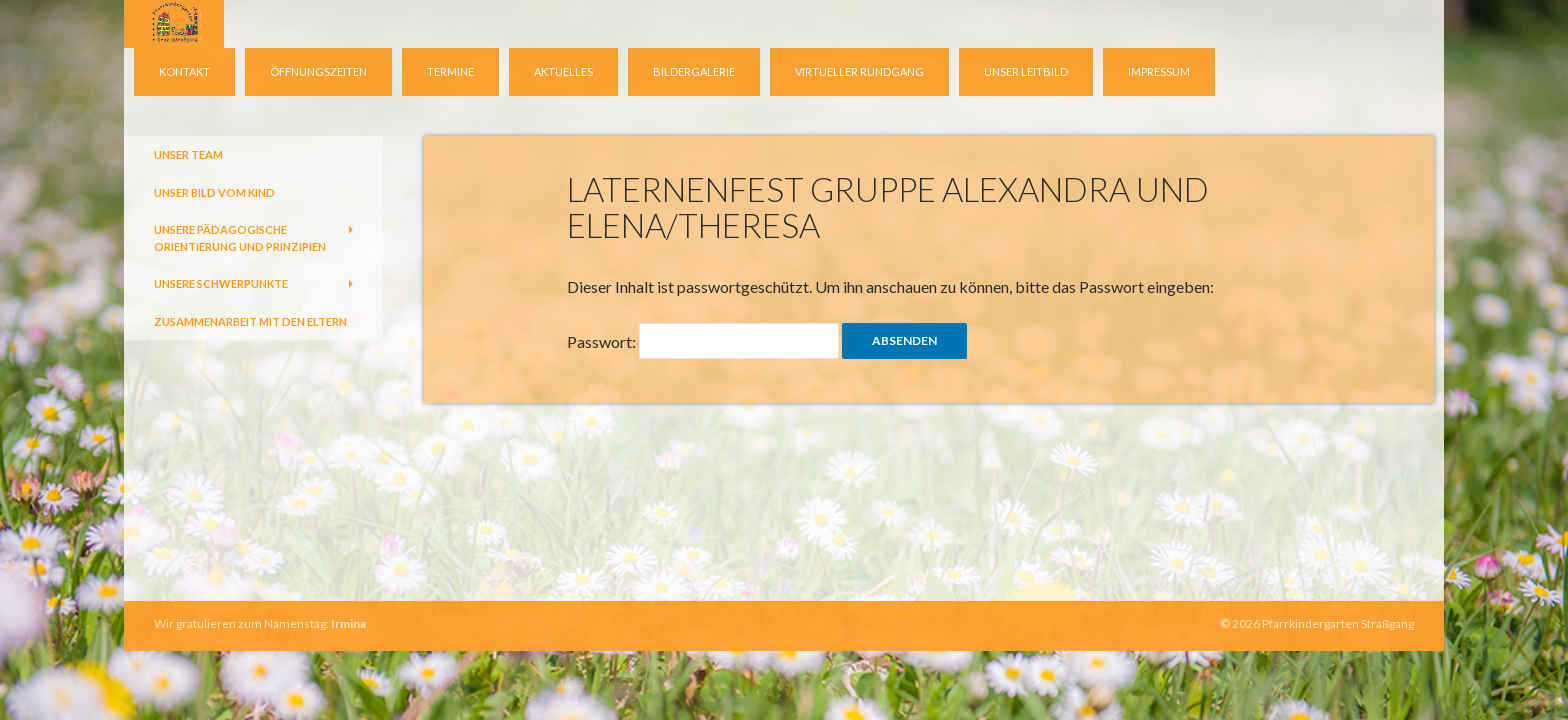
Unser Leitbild (1026, 71)
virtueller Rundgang (859, 71)
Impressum (1159, 71)
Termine (450, 71)
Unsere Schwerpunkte (221, 283)
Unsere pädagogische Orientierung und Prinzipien (240, 238)
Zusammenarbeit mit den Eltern (250, 321)
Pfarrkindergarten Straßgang (1338, 623)
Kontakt (184, 71)
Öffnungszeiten (318, 71)
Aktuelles (563, 71)
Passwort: (703, 341)
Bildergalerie (694, 71)
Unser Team (188, 154)
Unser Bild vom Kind (214, 192)
